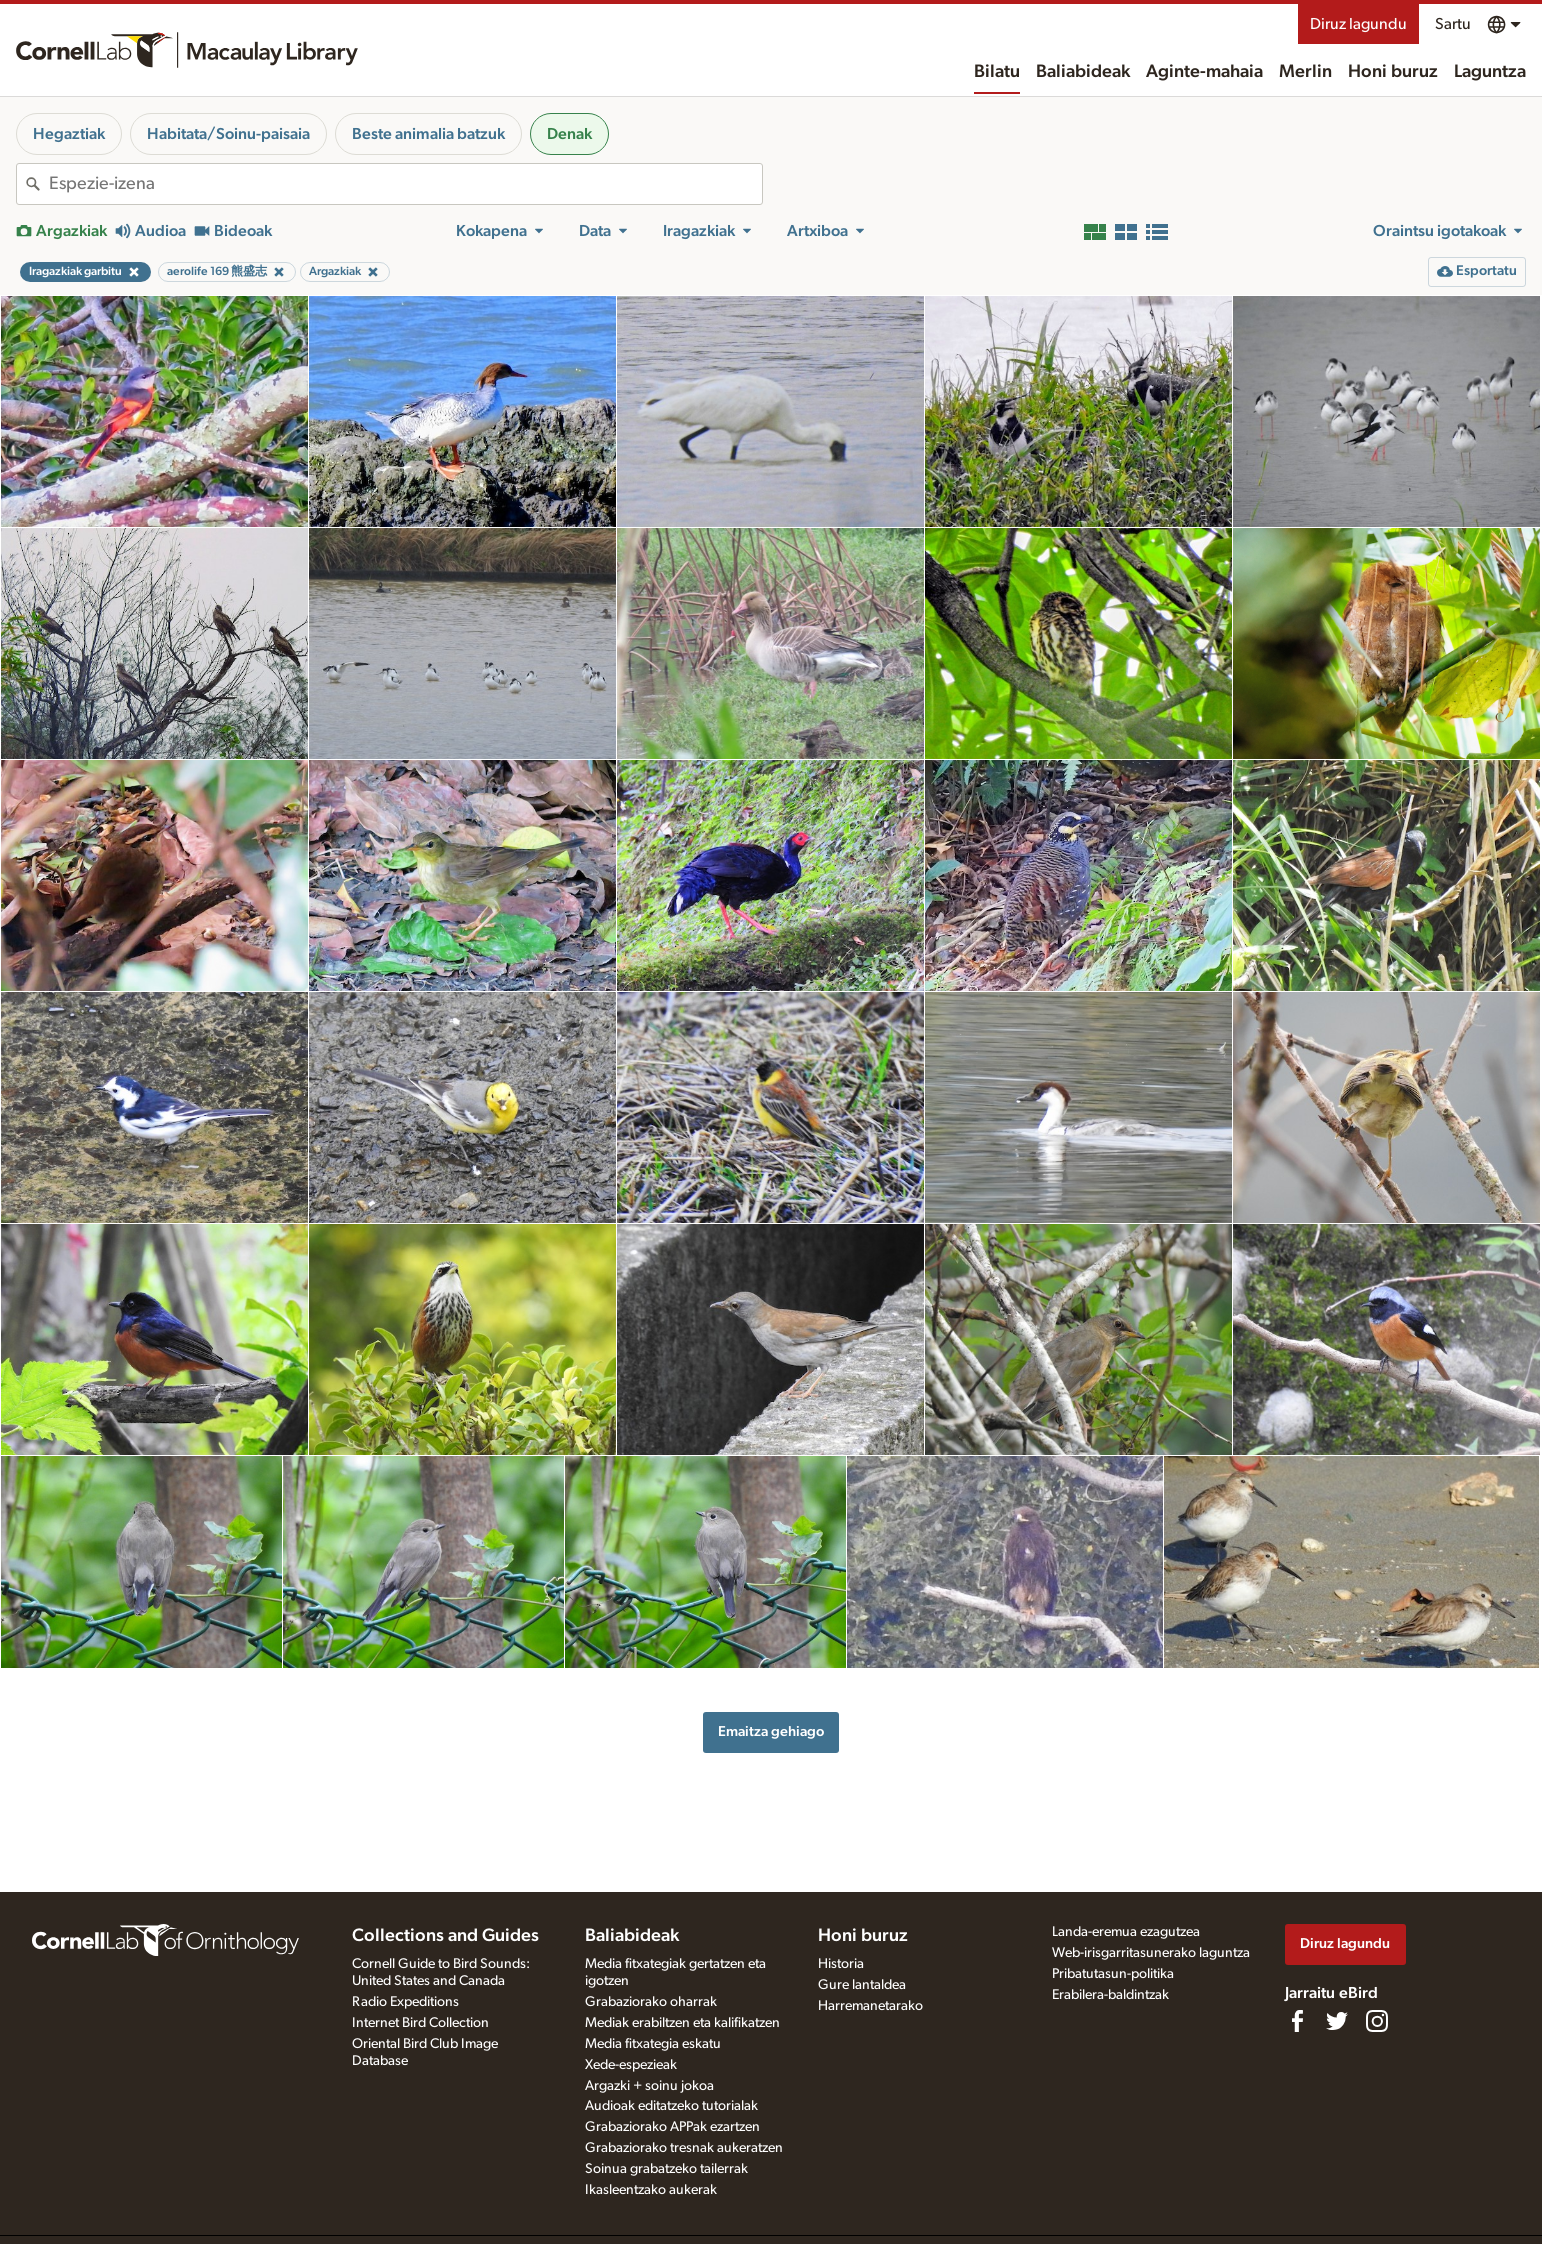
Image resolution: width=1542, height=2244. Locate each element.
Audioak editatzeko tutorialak (671, 2106)
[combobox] (405, 184)
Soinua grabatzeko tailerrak (666, 2169)
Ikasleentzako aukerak (651, 2190)
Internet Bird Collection (420, 2023)
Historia (841, 1964)
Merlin (1305, 72)
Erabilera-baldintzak (1110, 1995)
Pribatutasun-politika (1113, 1974)
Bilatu (997, 72)
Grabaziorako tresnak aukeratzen (684, 2148)
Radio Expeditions (405, 2002)
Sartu (1453, 24)
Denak (569, 134)
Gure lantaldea (862, 1985)
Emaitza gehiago (771, 1731)
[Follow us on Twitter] (1337, 2021)
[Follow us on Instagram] (1377, 2021)
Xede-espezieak (631, 2065)
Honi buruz (1393, 72)
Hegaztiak (69, 134)
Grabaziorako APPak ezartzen (672, 2127)
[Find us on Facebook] (1297, 2021)
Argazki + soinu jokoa (649, 2086)
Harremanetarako (870, 2006)
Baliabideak (1083, 72)
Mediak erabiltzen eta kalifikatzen (682, 2023)
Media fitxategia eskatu (653, 2044)
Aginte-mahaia (1204, 72)
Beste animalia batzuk (428, 134)
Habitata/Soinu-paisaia (228, 134)
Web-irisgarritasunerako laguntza (1151, 1953)
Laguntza (1490, 72)
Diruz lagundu (1358, 24)
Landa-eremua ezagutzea (1126, 1932)
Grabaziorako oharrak (651, 2002)
